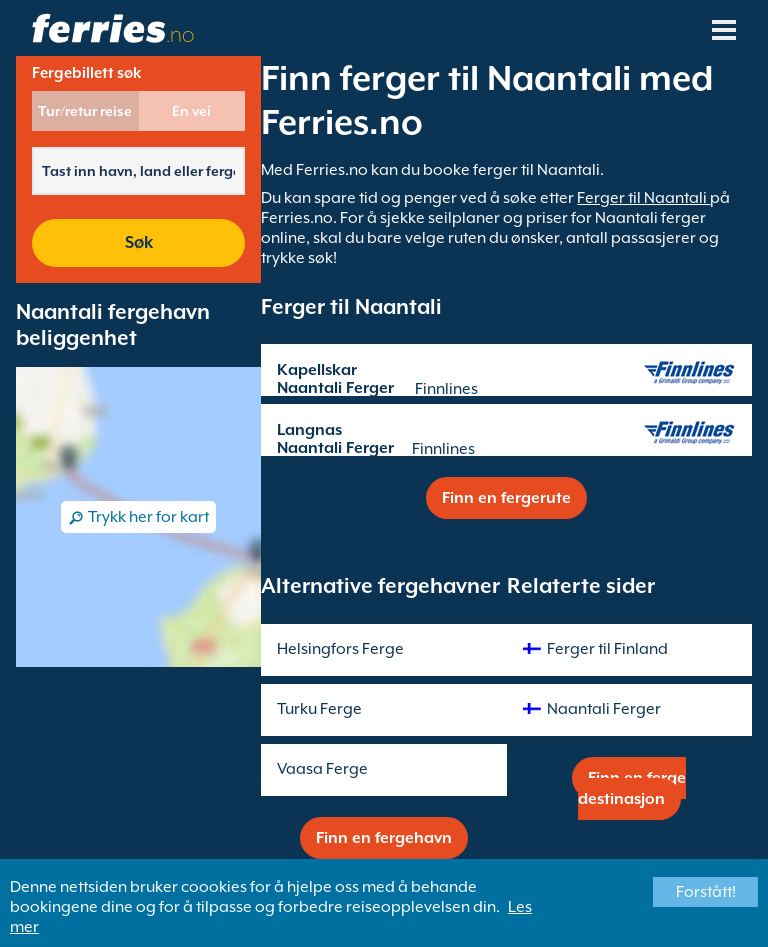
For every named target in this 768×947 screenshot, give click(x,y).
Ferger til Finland (607, 649)
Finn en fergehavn (384, 838)
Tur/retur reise (85, 111)
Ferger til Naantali (643, 198)
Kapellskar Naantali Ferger (335, 379)
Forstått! (706, 892)
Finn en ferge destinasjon (632, 788)
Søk (139, 242)
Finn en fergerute (506, 498)
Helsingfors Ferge (340, 649)
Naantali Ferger (604, 709)
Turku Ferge (319, 709)
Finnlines (446, 389)
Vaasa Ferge (322, 769)
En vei (191, 111)
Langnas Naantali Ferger (335, 439)
